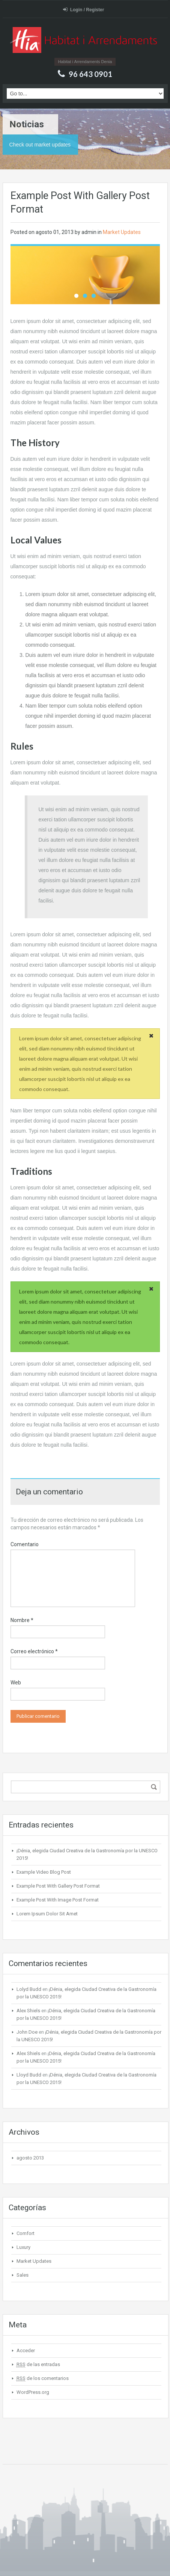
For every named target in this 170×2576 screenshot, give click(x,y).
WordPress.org (33, 2392)
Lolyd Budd (29, 1989)
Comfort (26, 2233)
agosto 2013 (30, 2158)
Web (16, 1683)
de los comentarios (43, 2378)
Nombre (22, 1620)
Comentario (25, 1544)
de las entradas (38, 2365)
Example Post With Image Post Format (58, 1900)
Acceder (26, 2350)
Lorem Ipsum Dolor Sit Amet (47, 1914)
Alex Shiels (28, 2010)
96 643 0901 (90, 74)
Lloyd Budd (29, 2075)
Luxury (23, 2247)
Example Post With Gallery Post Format (58, 1886)
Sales (23, 2275)
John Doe (27, 2032)
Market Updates (122, 232)
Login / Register (83, 9)
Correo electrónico (34, 1651)
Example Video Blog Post (44, 1872)
